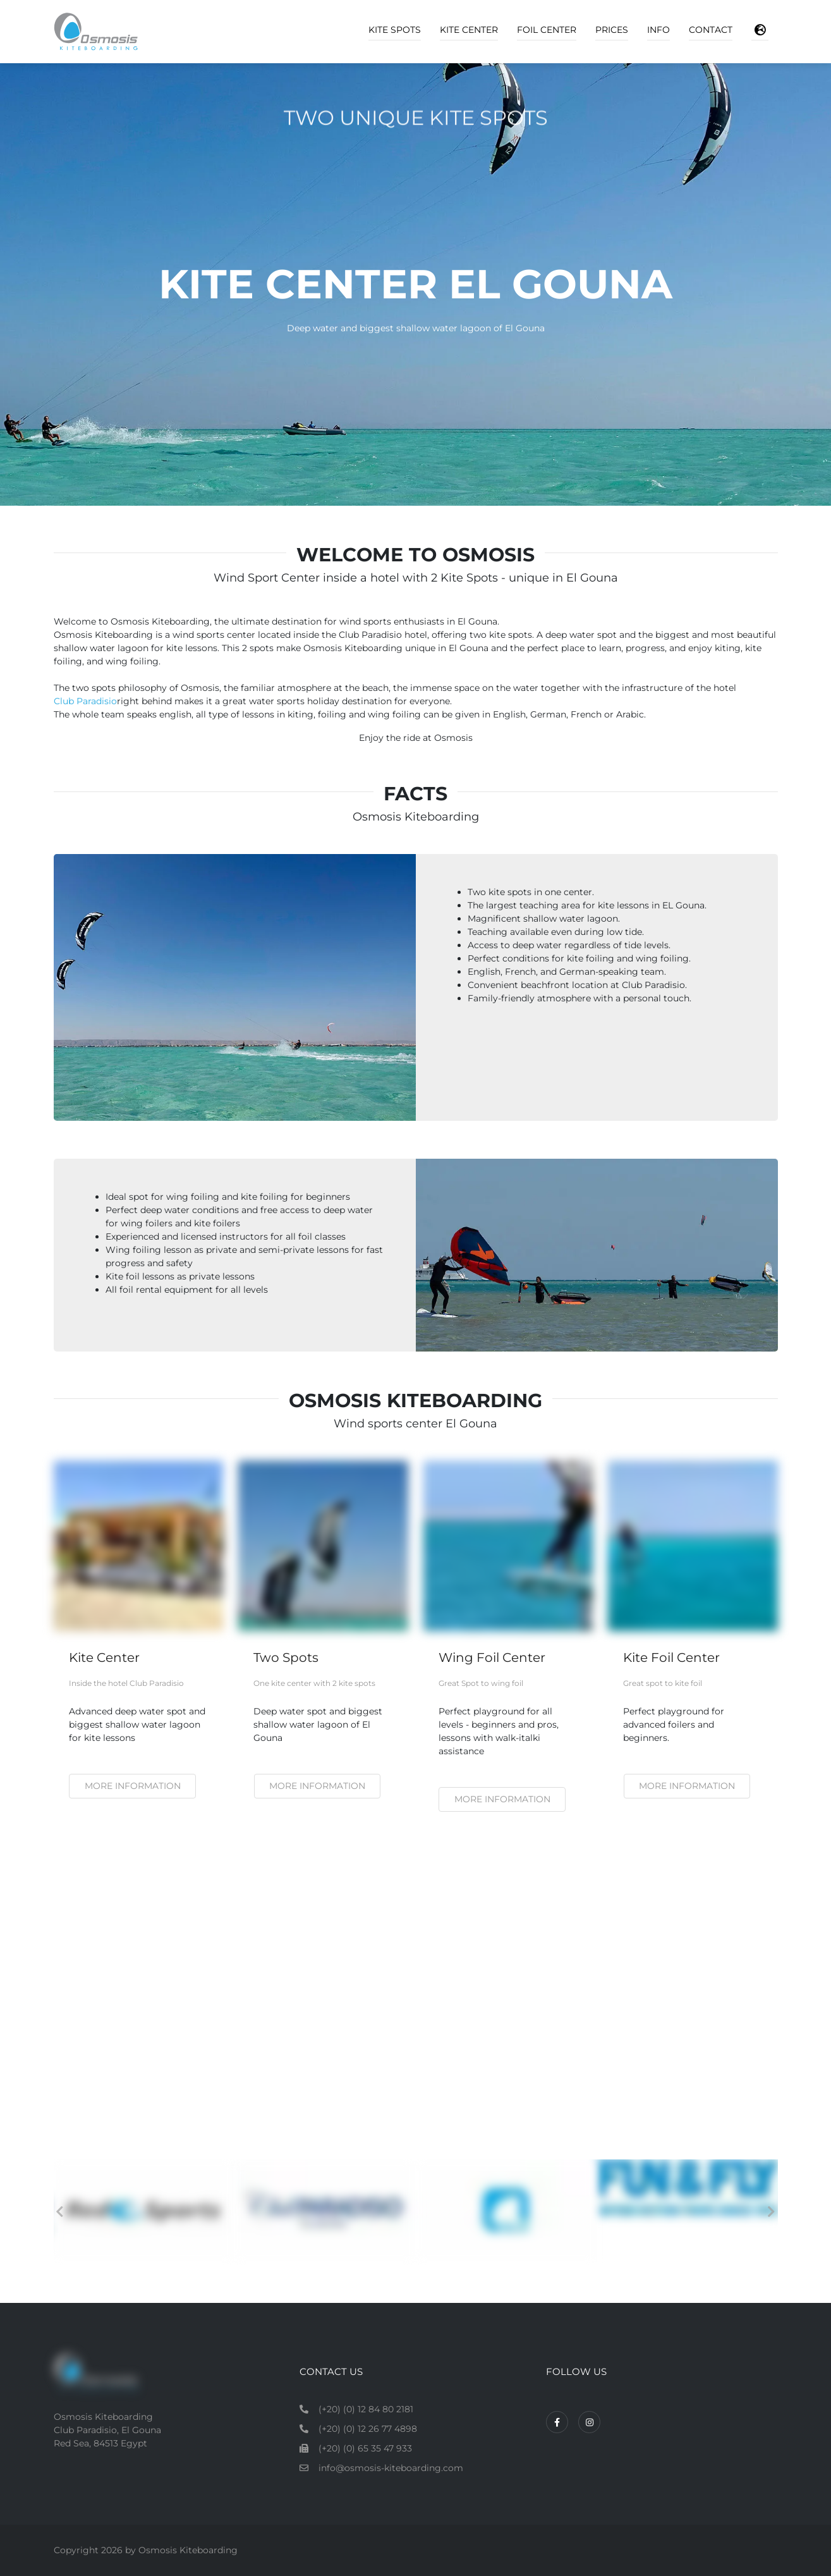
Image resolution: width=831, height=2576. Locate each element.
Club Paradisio (85, 701)
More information (133, 1786)
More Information (687, 1786)
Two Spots (285, 1657)
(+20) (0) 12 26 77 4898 (367, 2428)
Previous (60, 2212)
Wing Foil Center (492, 1657)
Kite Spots (394, 29)
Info (658, 29)
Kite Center (469, 29)
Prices (611, 29)
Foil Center (546, 29)
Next (771, 2212)
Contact (710, 29)
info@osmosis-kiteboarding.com (390, 2468)
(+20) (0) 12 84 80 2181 (365, 2409)
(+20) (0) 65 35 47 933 (365, 2448)
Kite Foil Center (671, 1657)
